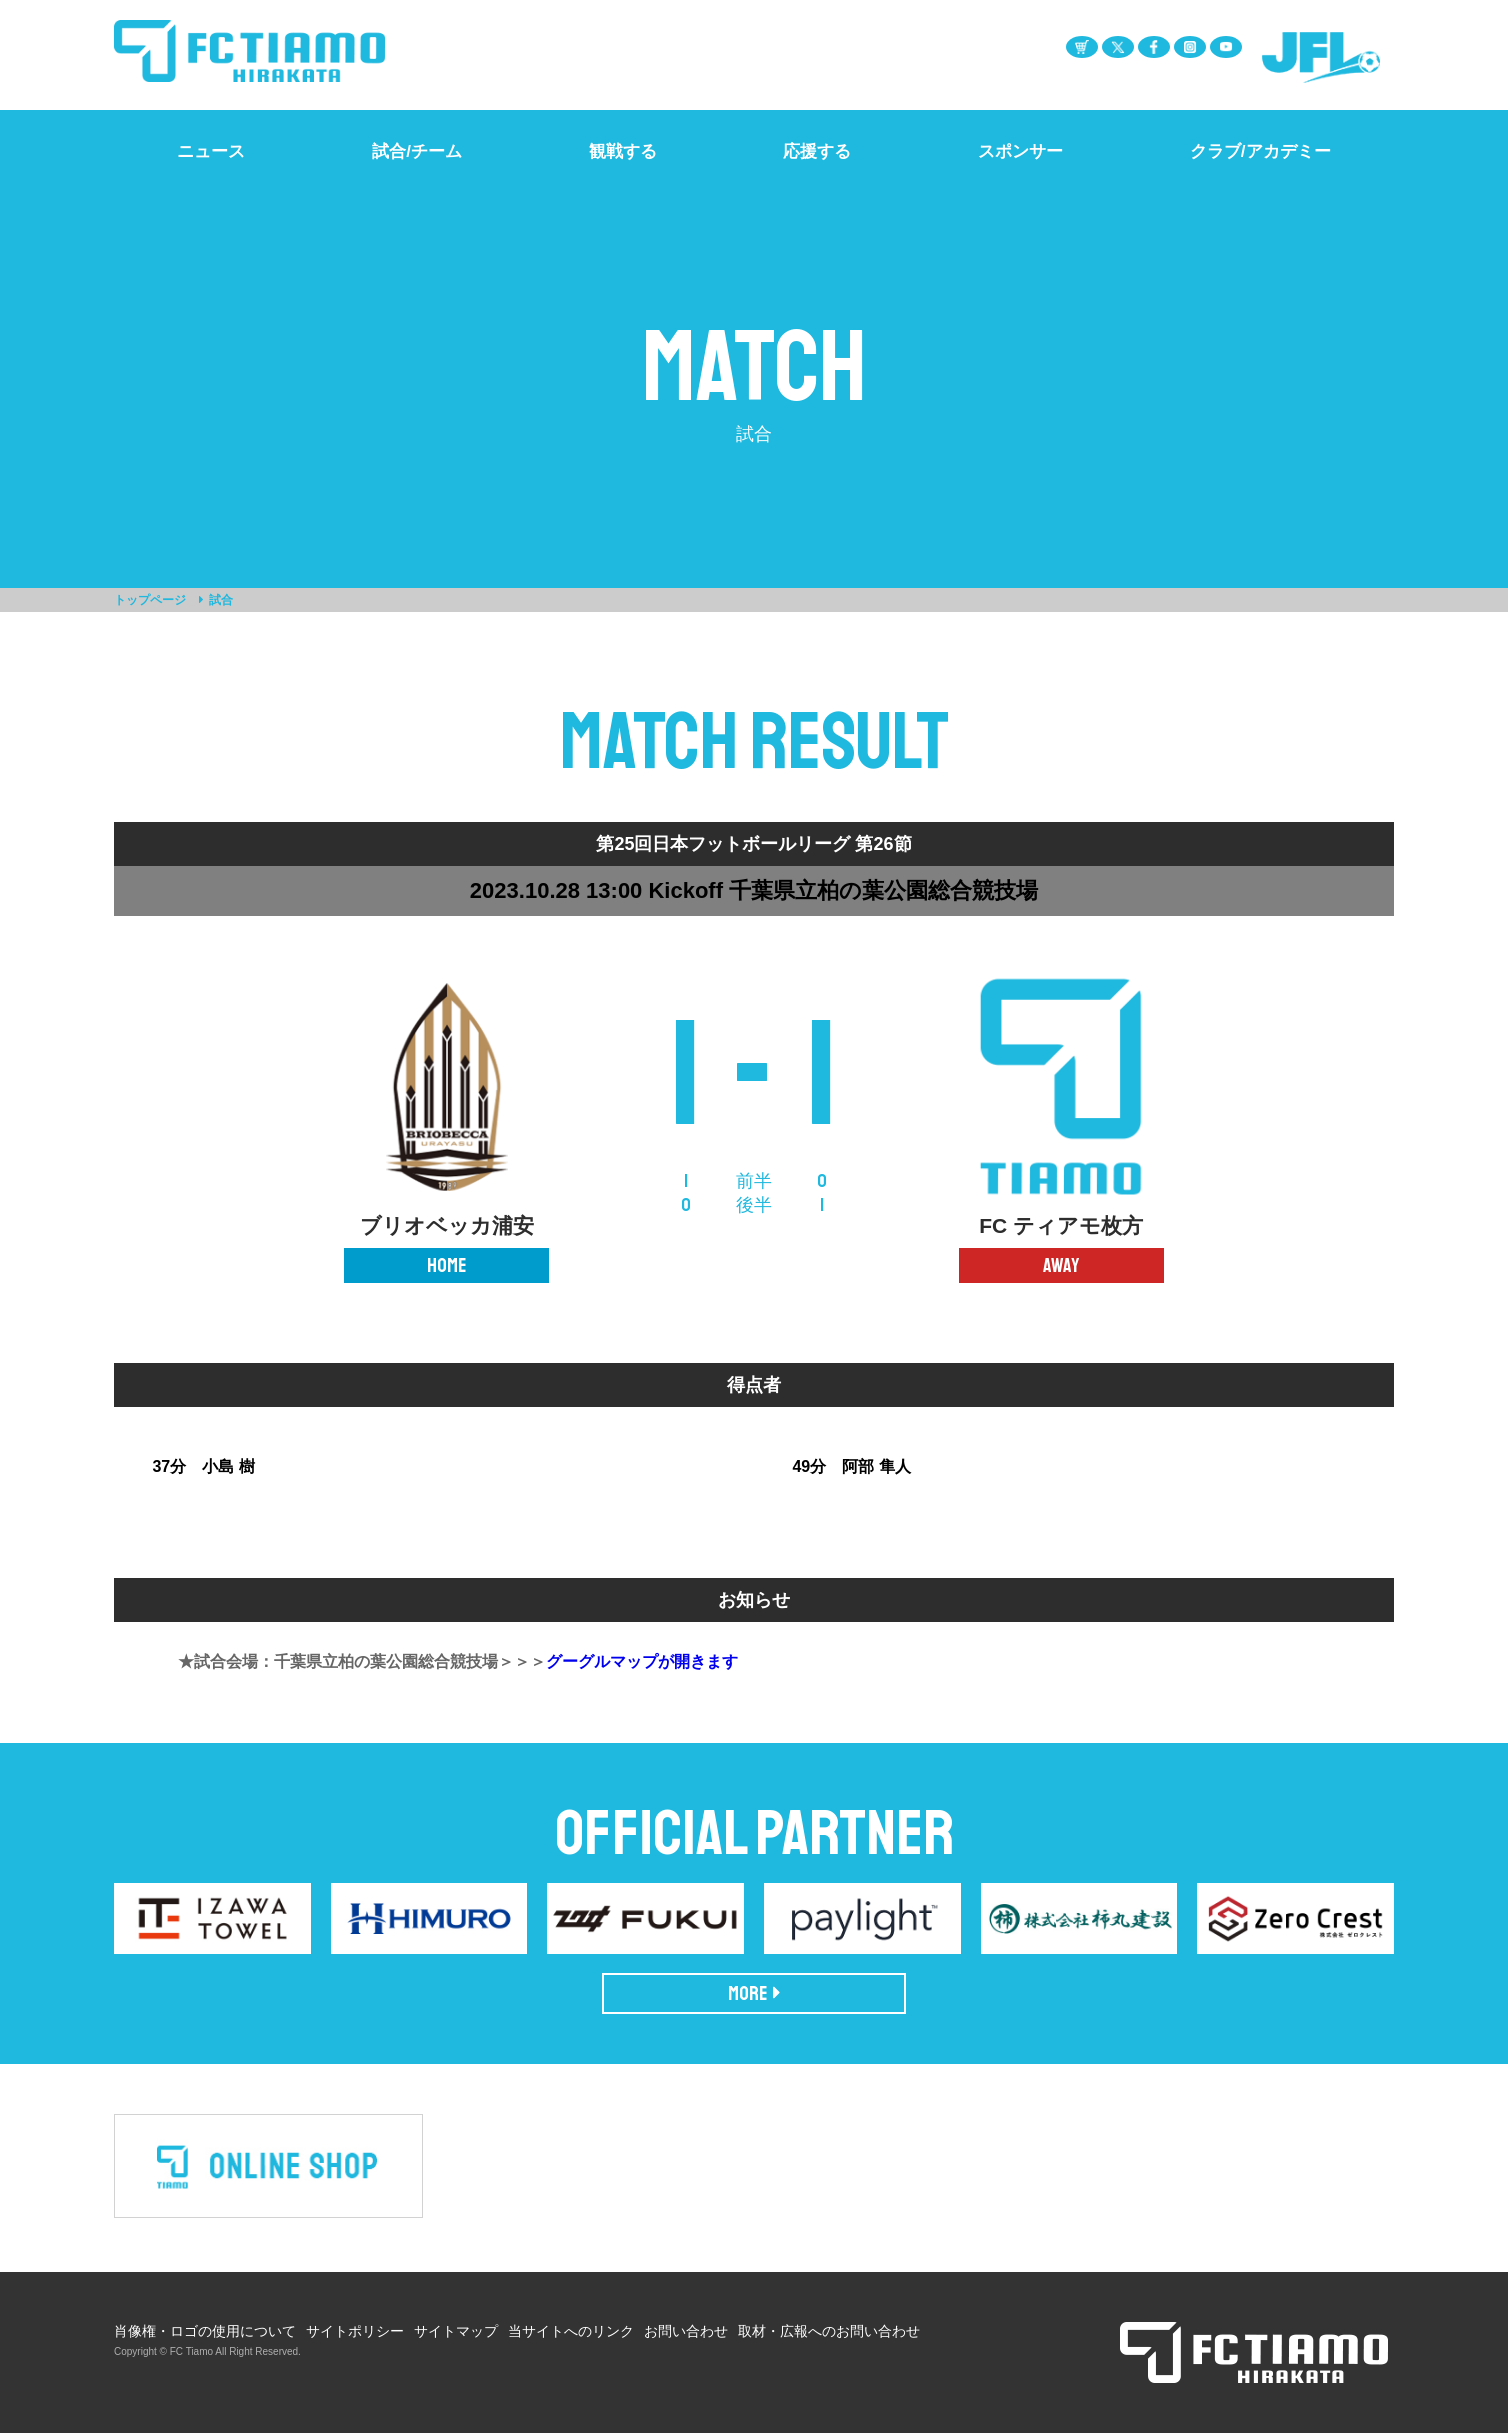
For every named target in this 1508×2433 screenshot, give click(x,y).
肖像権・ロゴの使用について (205, 2331)
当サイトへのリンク (571, 2331)
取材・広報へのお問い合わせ (829, 2331)
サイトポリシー (355, 2331)
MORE (754, 1993)
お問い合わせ (686, 2331)
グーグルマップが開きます (642, 1661)
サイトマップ (456, 2331)
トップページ (150, 600)
